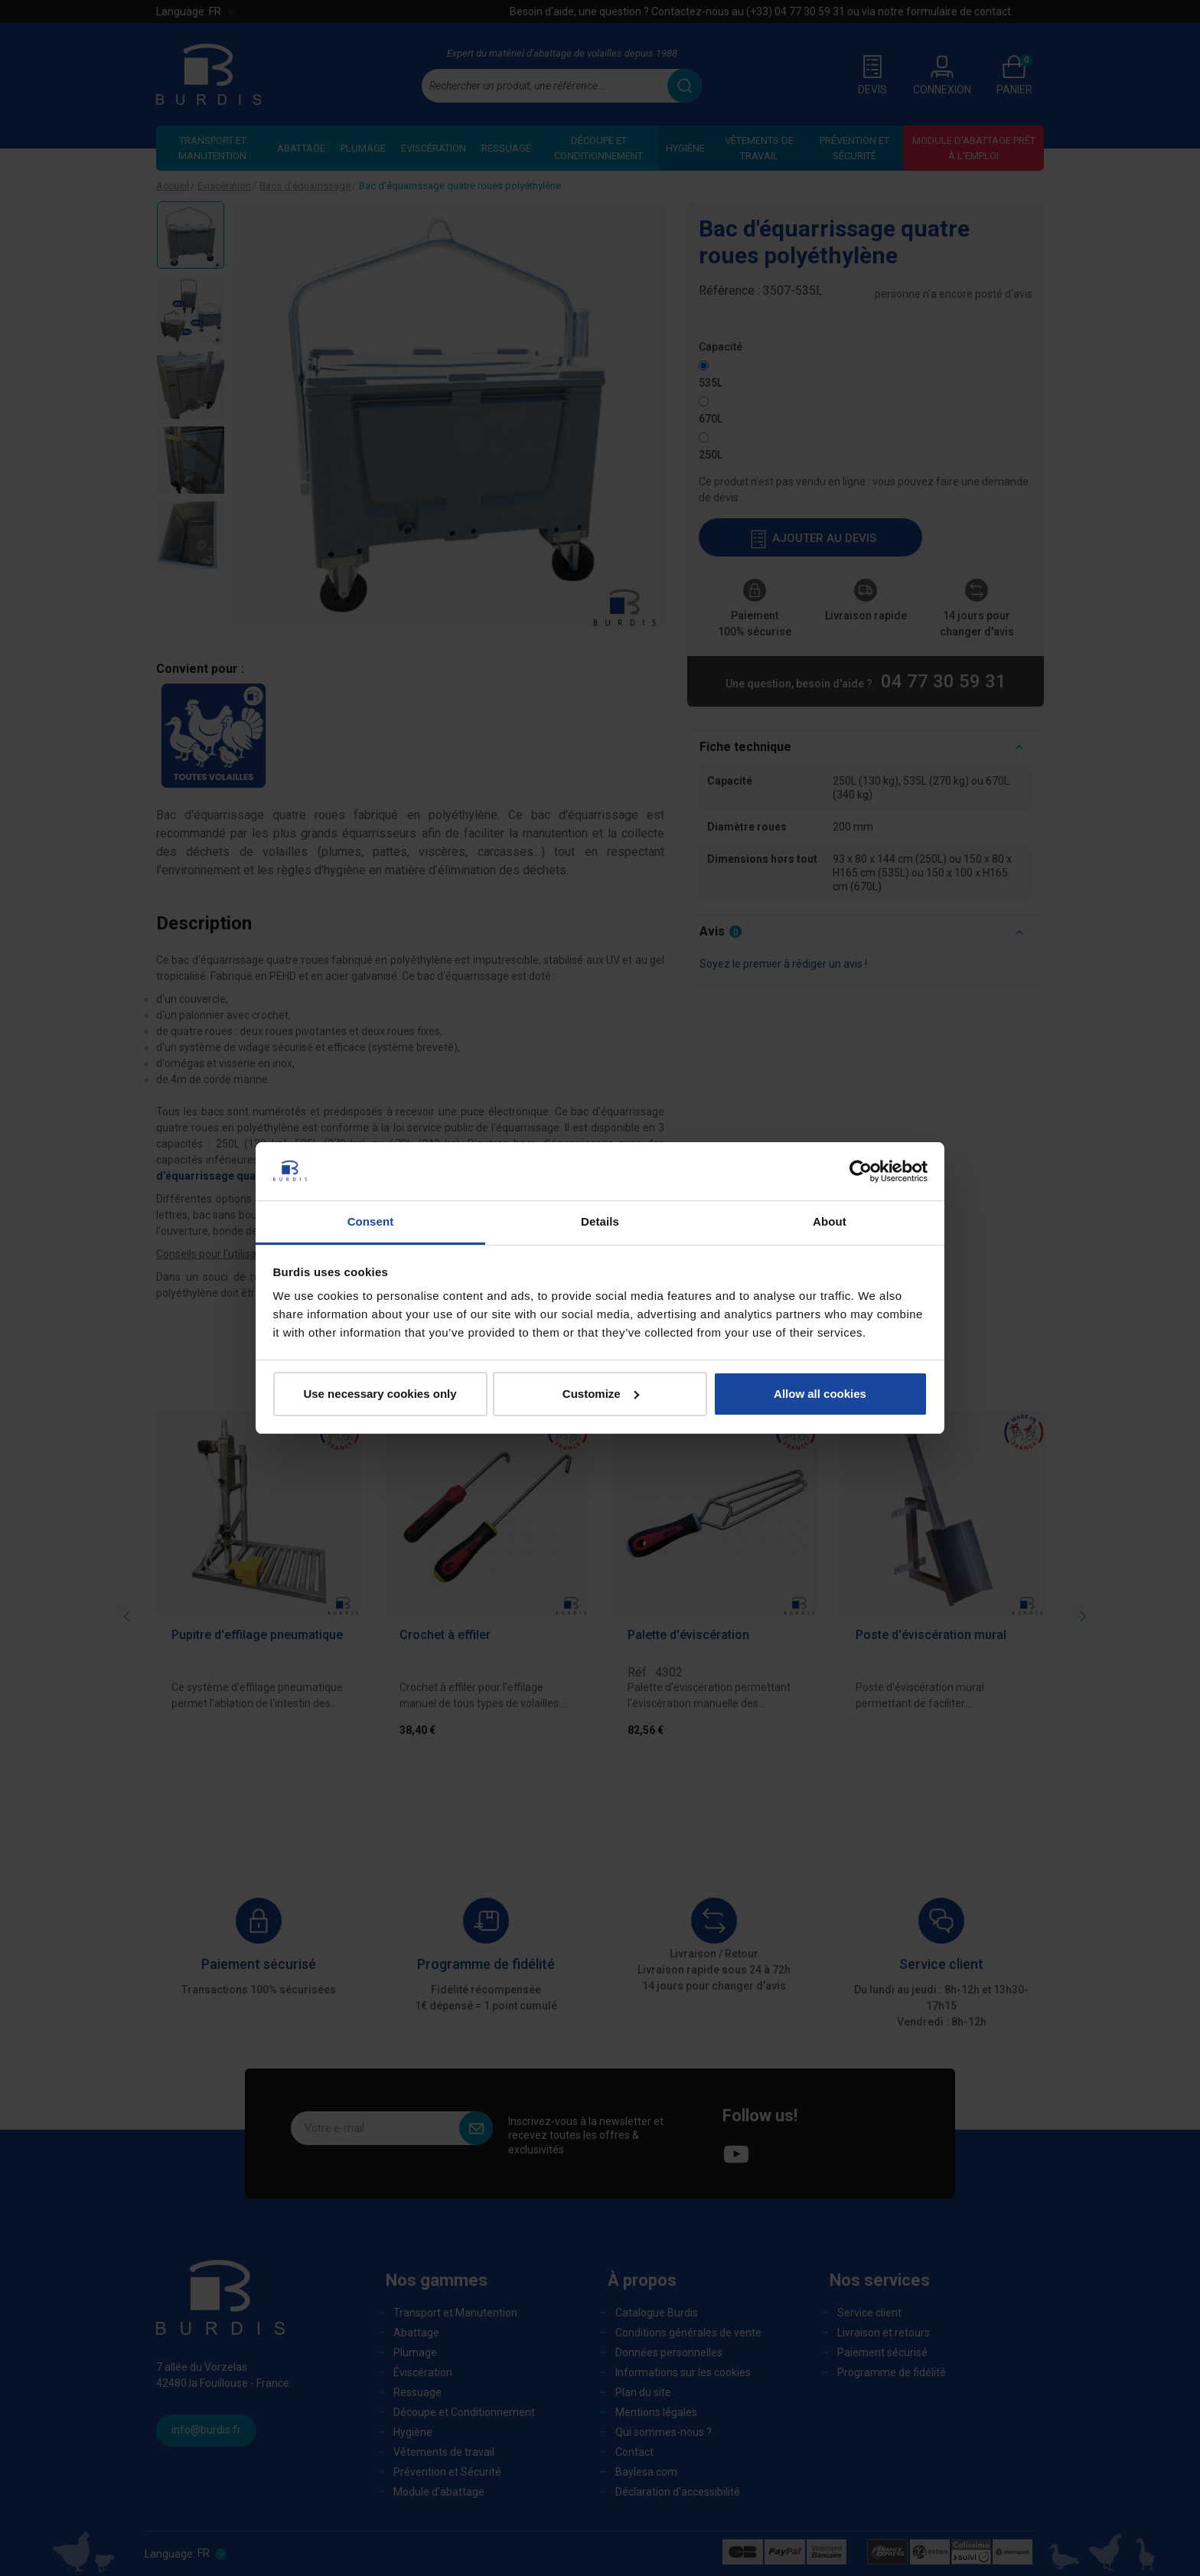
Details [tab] (600, 1221)
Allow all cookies (820, 1393)
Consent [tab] (370, 1221)
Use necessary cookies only (379, 1393)
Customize (600, 1393)
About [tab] (829, 1221)
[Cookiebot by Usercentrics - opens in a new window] (861, 1171)
